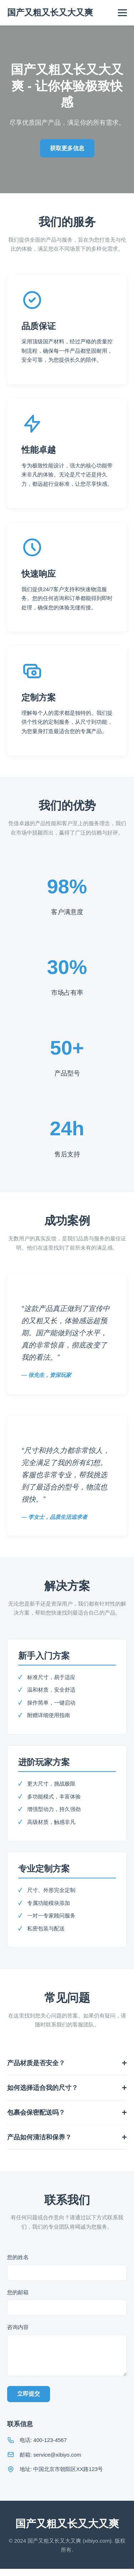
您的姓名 (18, 2257)
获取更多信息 (67, 148)
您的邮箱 (18, 2292)
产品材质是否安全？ (36, 2063)
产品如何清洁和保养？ (39, 2137)
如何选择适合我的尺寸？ (42, 2087)
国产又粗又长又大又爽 (50, 12)
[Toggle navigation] (122, 13)
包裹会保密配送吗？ (36, 2112)
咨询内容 (18, 2327)
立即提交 (28, 2401)
